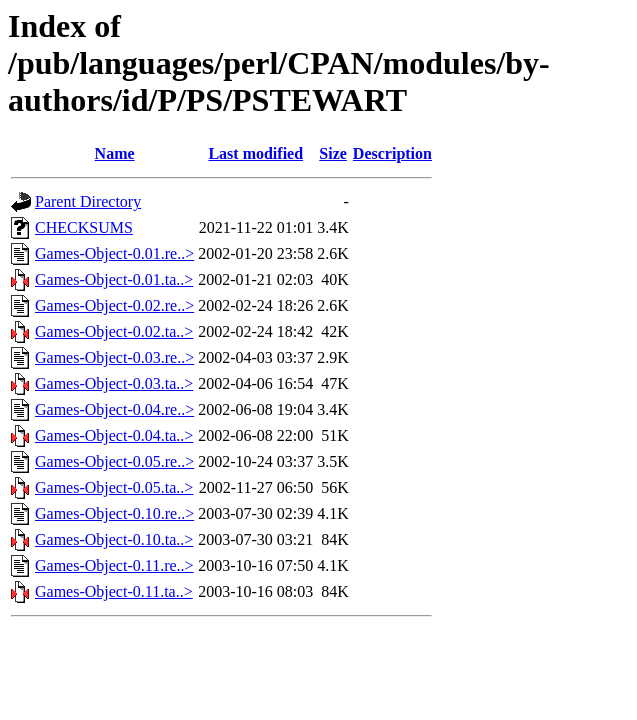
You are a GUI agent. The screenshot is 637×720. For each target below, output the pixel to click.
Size (333, 153)
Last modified (255, 153)
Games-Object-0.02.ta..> (114, 331)
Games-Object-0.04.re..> (114, 409)
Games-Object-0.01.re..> (114, 253)
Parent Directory (88, 201)
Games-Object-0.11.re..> (114, 565)
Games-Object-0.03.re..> (114, 357)
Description (392, 153)
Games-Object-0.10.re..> (114, 513)
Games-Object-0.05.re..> (114, 461)
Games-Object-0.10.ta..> (114, 539)
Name (115, 153)
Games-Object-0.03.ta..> (114, 383)
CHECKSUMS (84, 227)
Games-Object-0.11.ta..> (114, 591)
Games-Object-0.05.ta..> (114, 487)
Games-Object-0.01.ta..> (114, 279)
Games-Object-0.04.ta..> (114, 435)
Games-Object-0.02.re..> (114, 305)
